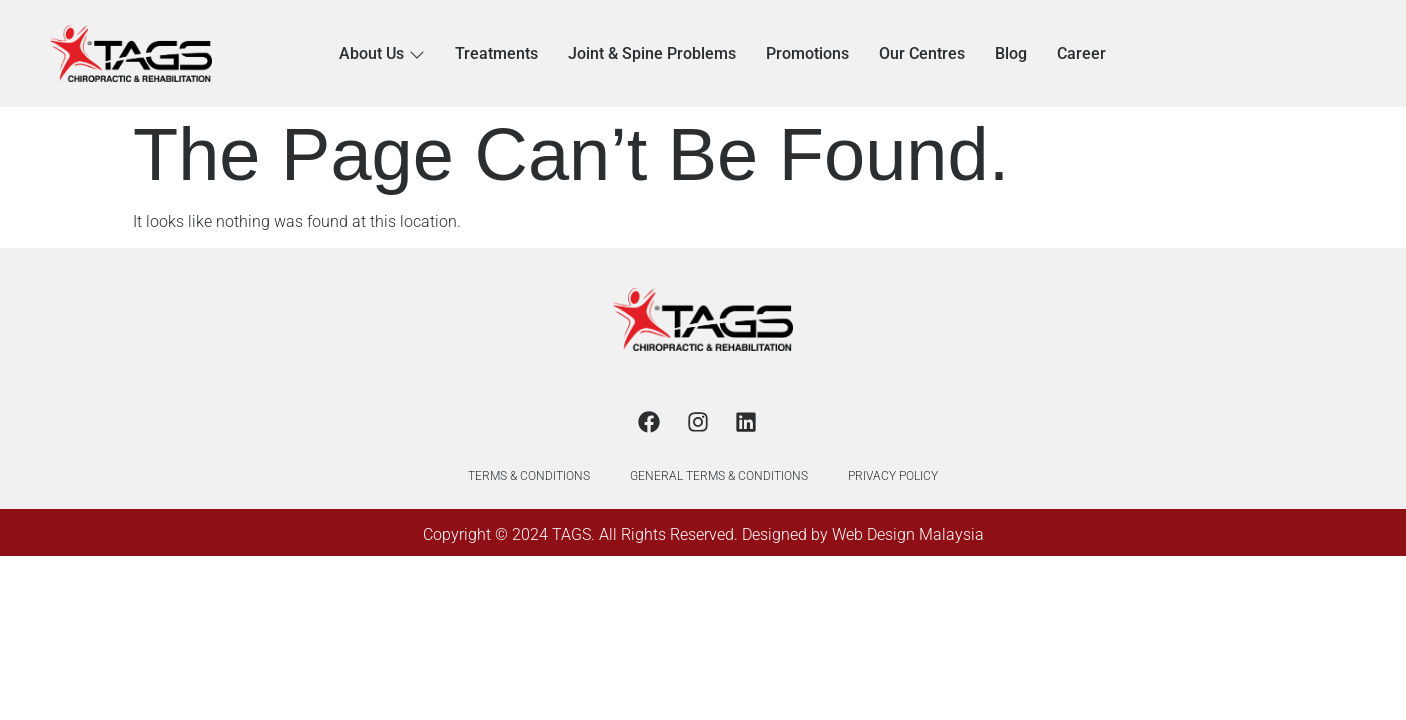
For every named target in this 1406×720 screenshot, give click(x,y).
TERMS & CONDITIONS (529, 476)
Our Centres (922, 53)
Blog (1011, 53)
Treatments (496, 53)
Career (1081, 53)
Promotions (807, 53)
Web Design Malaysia (908, 534)
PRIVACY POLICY (893, 476)
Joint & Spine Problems (652, 53)
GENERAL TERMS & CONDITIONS (719, 476)
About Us (382, 53)
